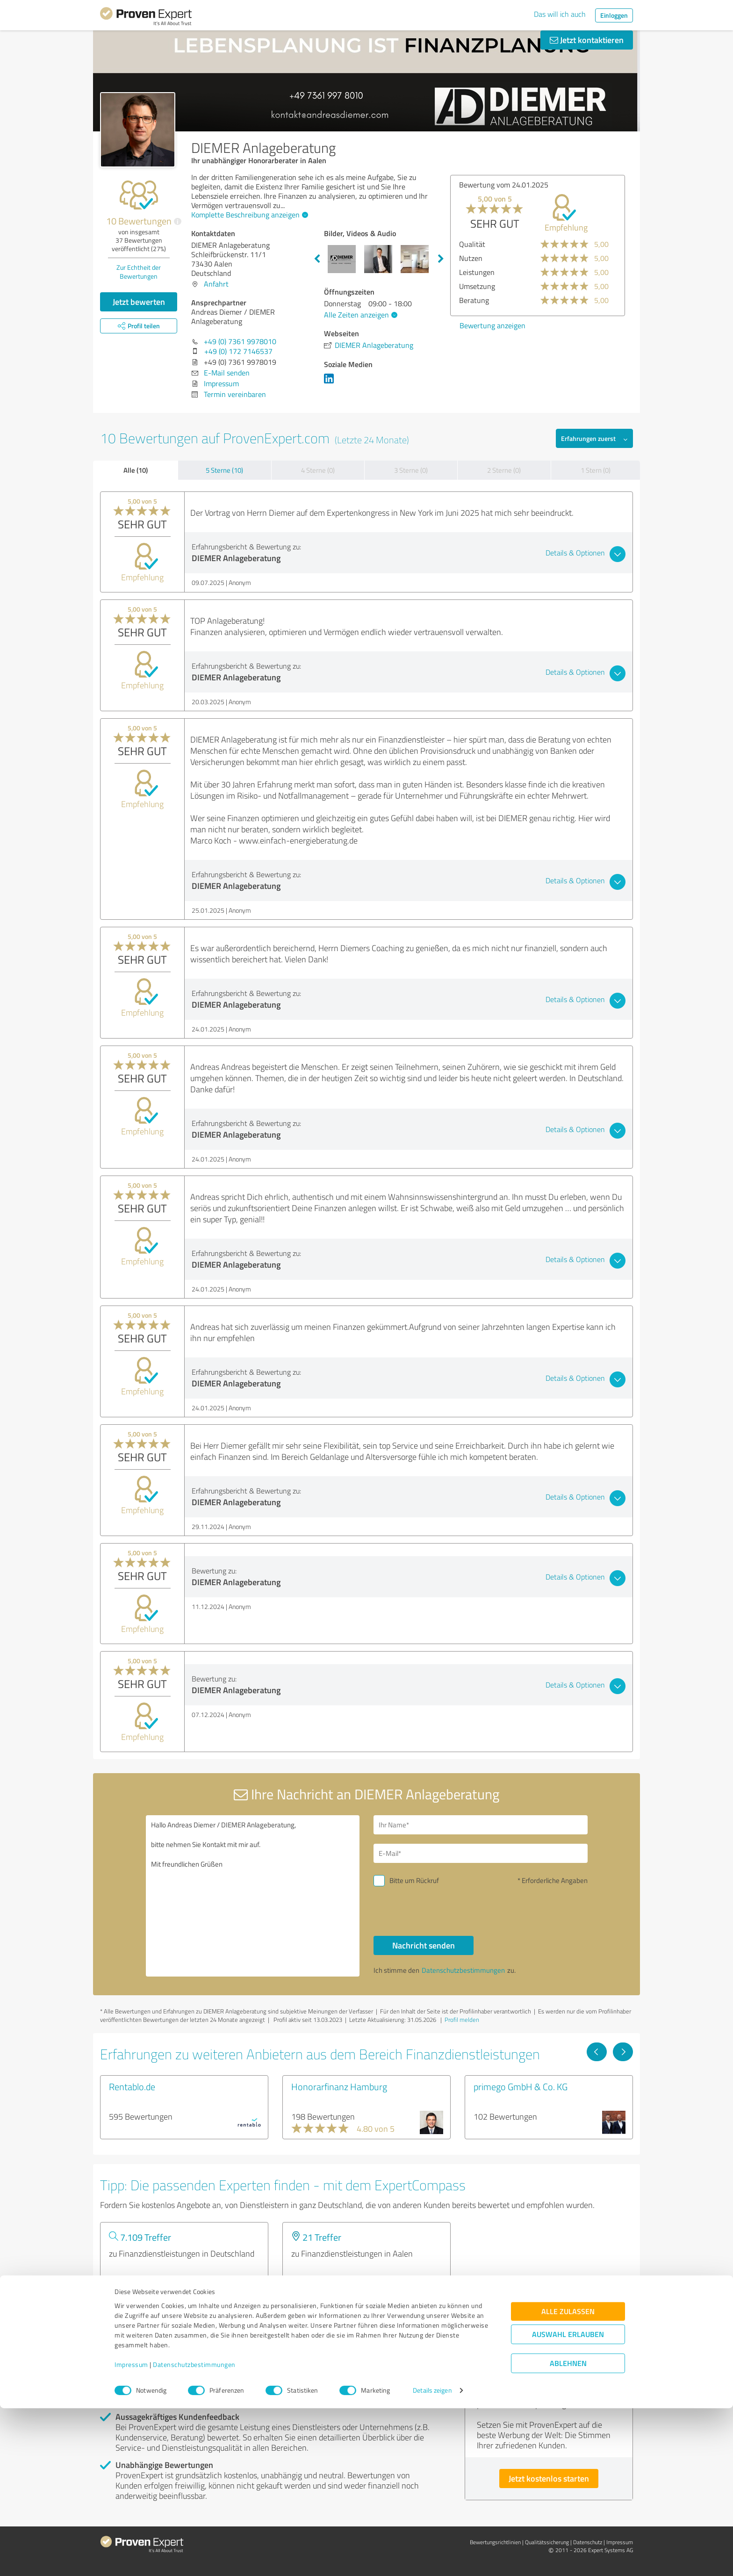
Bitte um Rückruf (414, 1880)
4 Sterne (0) (318, 470)
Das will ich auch (560, 14)
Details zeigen (432, 2558)
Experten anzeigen (151, 2287)
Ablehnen (568, 2531)
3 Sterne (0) (411, 470)
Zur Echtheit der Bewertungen (138, 272)
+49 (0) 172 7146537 (238, 351)
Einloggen (614, 15)
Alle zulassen (568, 2479)
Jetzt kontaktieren (587, 40)
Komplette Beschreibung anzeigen (248, 214)
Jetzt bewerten (139, 302)
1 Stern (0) (596, 470)
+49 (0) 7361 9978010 (240, 341)
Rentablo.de (132, 2086)
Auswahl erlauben (568, 2502)
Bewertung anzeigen (468, 325)
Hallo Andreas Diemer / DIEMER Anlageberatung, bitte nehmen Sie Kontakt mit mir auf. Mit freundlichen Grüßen (253, 1896)
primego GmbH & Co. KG (521, 2086)
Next (441, 259)
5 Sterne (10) (224, 470)
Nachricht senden (423, 1945)
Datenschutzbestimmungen (194, 2532)
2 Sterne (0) (504, 470)
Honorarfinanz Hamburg (339, 2086)
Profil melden (462, 2019)
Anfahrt (216, 284)
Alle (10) (135, 470)
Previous (317, 259)
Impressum (131, 2532)
